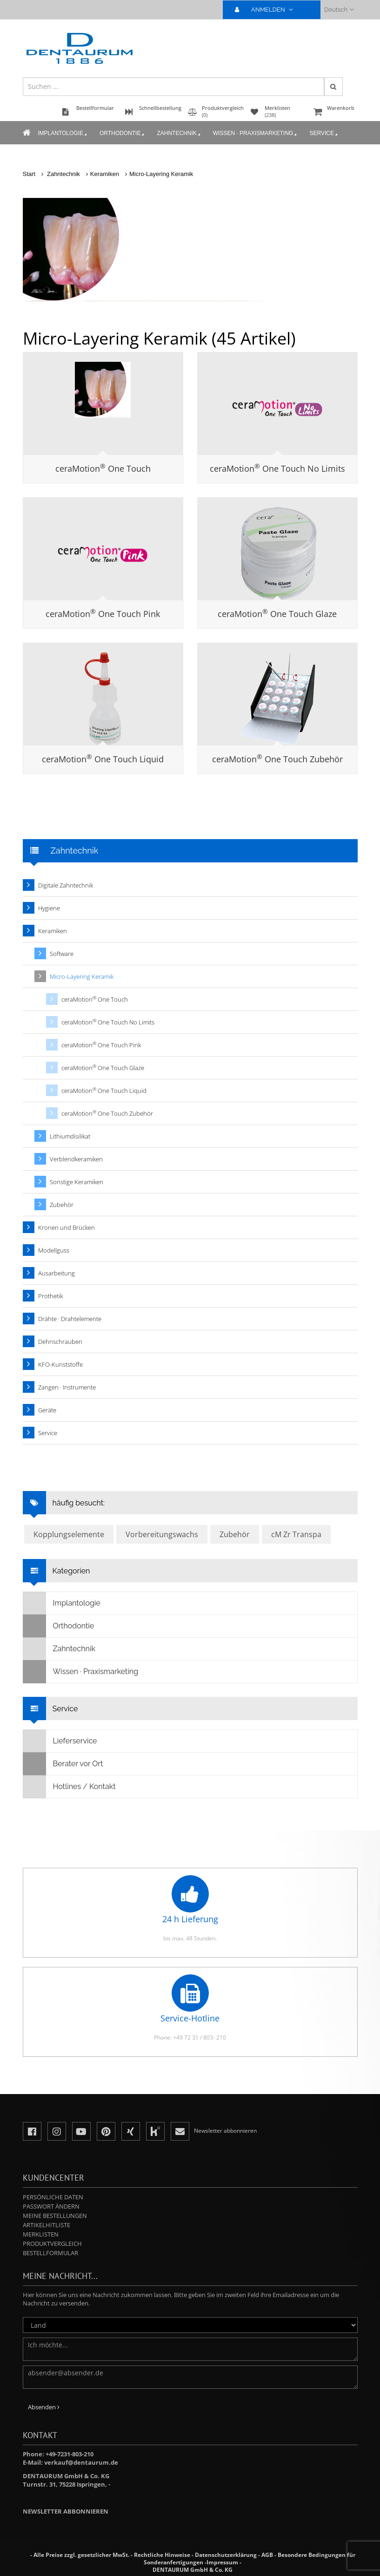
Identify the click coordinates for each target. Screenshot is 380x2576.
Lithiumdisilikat (70, 1136)
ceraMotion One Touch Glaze (277, 613)
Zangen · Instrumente (67, 1387)
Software (61, 953)
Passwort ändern (51, 2206)
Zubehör (61, 1204)
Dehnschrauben (60, 1341)
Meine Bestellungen (55, 2215)
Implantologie (63, 133)
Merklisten (41, 2234)
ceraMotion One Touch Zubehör (277, 759)
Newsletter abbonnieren (65, 2511)
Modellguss (53, 1250)
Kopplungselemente (68, 1534)
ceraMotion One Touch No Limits (277, 468)
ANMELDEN (267, 9)
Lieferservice (60, 1741)
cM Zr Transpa (296, 1534)
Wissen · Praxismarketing (255, 133)
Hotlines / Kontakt (69, 1787)
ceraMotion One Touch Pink (103, 613)
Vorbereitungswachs (162, 1534)
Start (29, 173)
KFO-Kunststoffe (60, 1364)
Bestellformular (50, 2253)
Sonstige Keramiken (76, 1182)
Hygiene (49, 908)
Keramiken (104, 173)
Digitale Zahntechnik (65, 885)
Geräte (47, 1410)
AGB (267, 2555)
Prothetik (50, 1296)
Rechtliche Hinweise (162, 2555)
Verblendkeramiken (76, 1159)
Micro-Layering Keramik (161, 173)
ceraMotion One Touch (103, 468)
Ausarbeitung (56, 1273)
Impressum (222, 2562)
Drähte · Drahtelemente (69, 1319)
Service (324, 133)
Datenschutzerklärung (226, 2555)
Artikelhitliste (46, 2225)
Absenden (44, 2407)
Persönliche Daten (53, 2197)
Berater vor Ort (63, 1764)
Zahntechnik (179, 133)
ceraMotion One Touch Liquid (103, 759)
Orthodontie (122, 133)
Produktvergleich (52, 2243)
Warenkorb (334, 112)
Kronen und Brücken (66, 1227)
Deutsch (338, 9)
